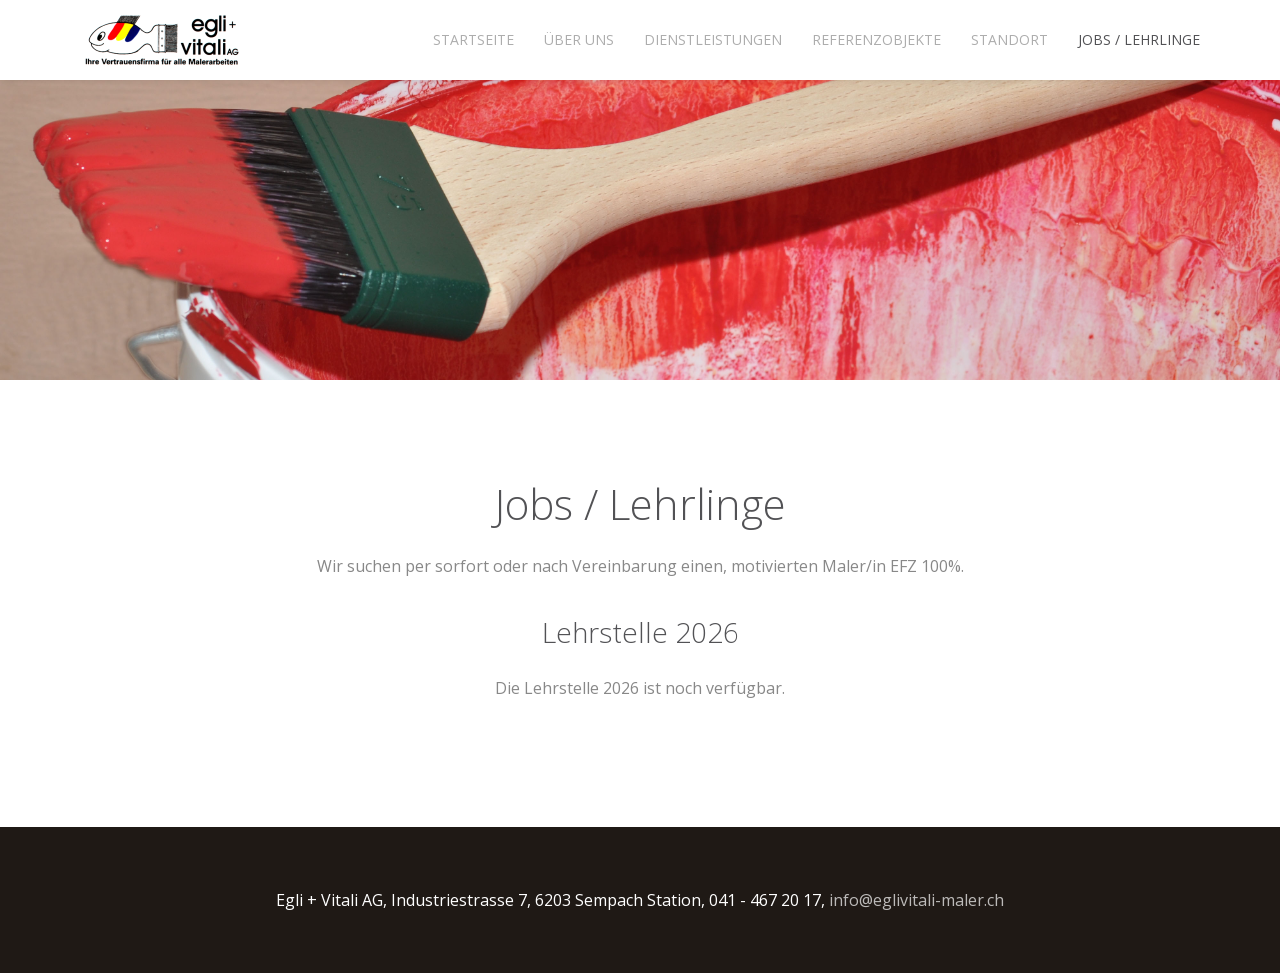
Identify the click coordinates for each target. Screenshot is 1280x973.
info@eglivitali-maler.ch (916, 900)
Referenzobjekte (876, 39)
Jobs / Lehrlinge (1139, 39)
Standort (1009, 39)
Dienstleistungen (713, 39)
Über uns (579, 39)
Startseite (473, 39)
